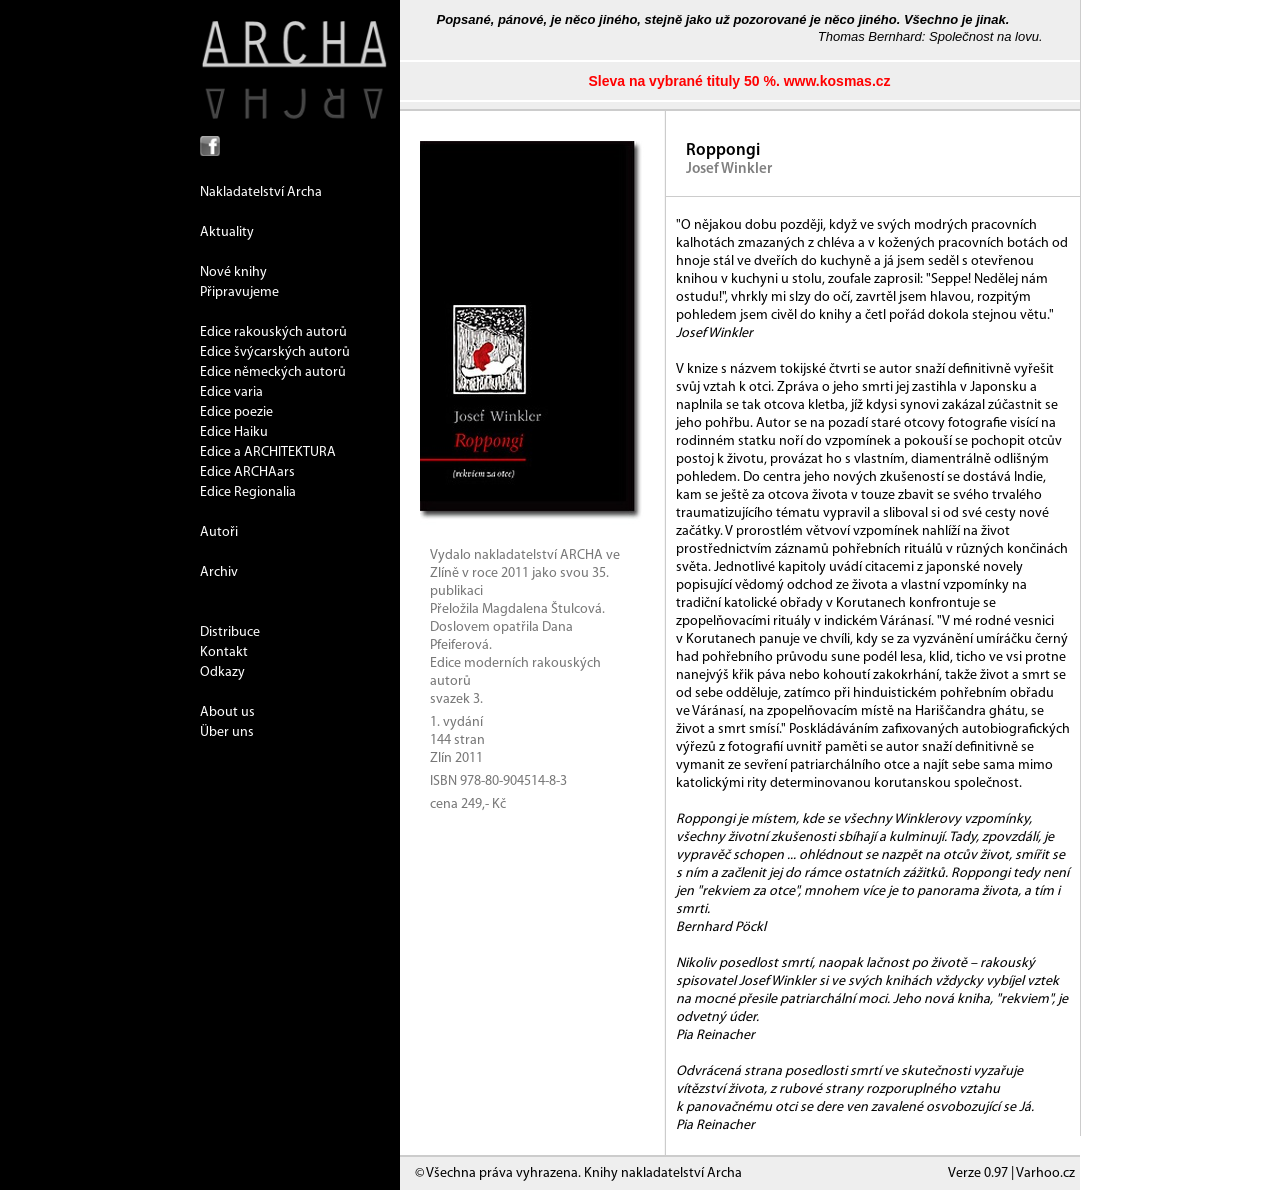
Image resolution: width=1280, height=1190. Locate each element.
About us (227, 712)
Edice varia (231, 392)
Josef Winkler (729, 169)
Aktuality (227, 232)
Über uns (227, 732)
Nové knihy (233, 272)
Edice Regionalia (248, 492)
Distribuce (230, 632)
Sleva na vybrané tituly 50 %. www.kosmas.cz (739, 81)
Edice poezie (236, 412)
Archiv (219, 572)
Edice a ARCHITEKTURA (268, 452)
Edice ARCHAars (247, 472)
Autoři (219, 532)
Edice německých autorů (273, 372)
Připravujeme (239, 292)
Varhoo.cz (1045, 1173)
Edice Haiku (234, 432)
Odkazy (222, 672)
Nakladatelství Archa (261, 192)
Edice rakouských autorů (273, 332)
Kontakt (224, 652)
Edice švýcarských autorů (275, 352)
